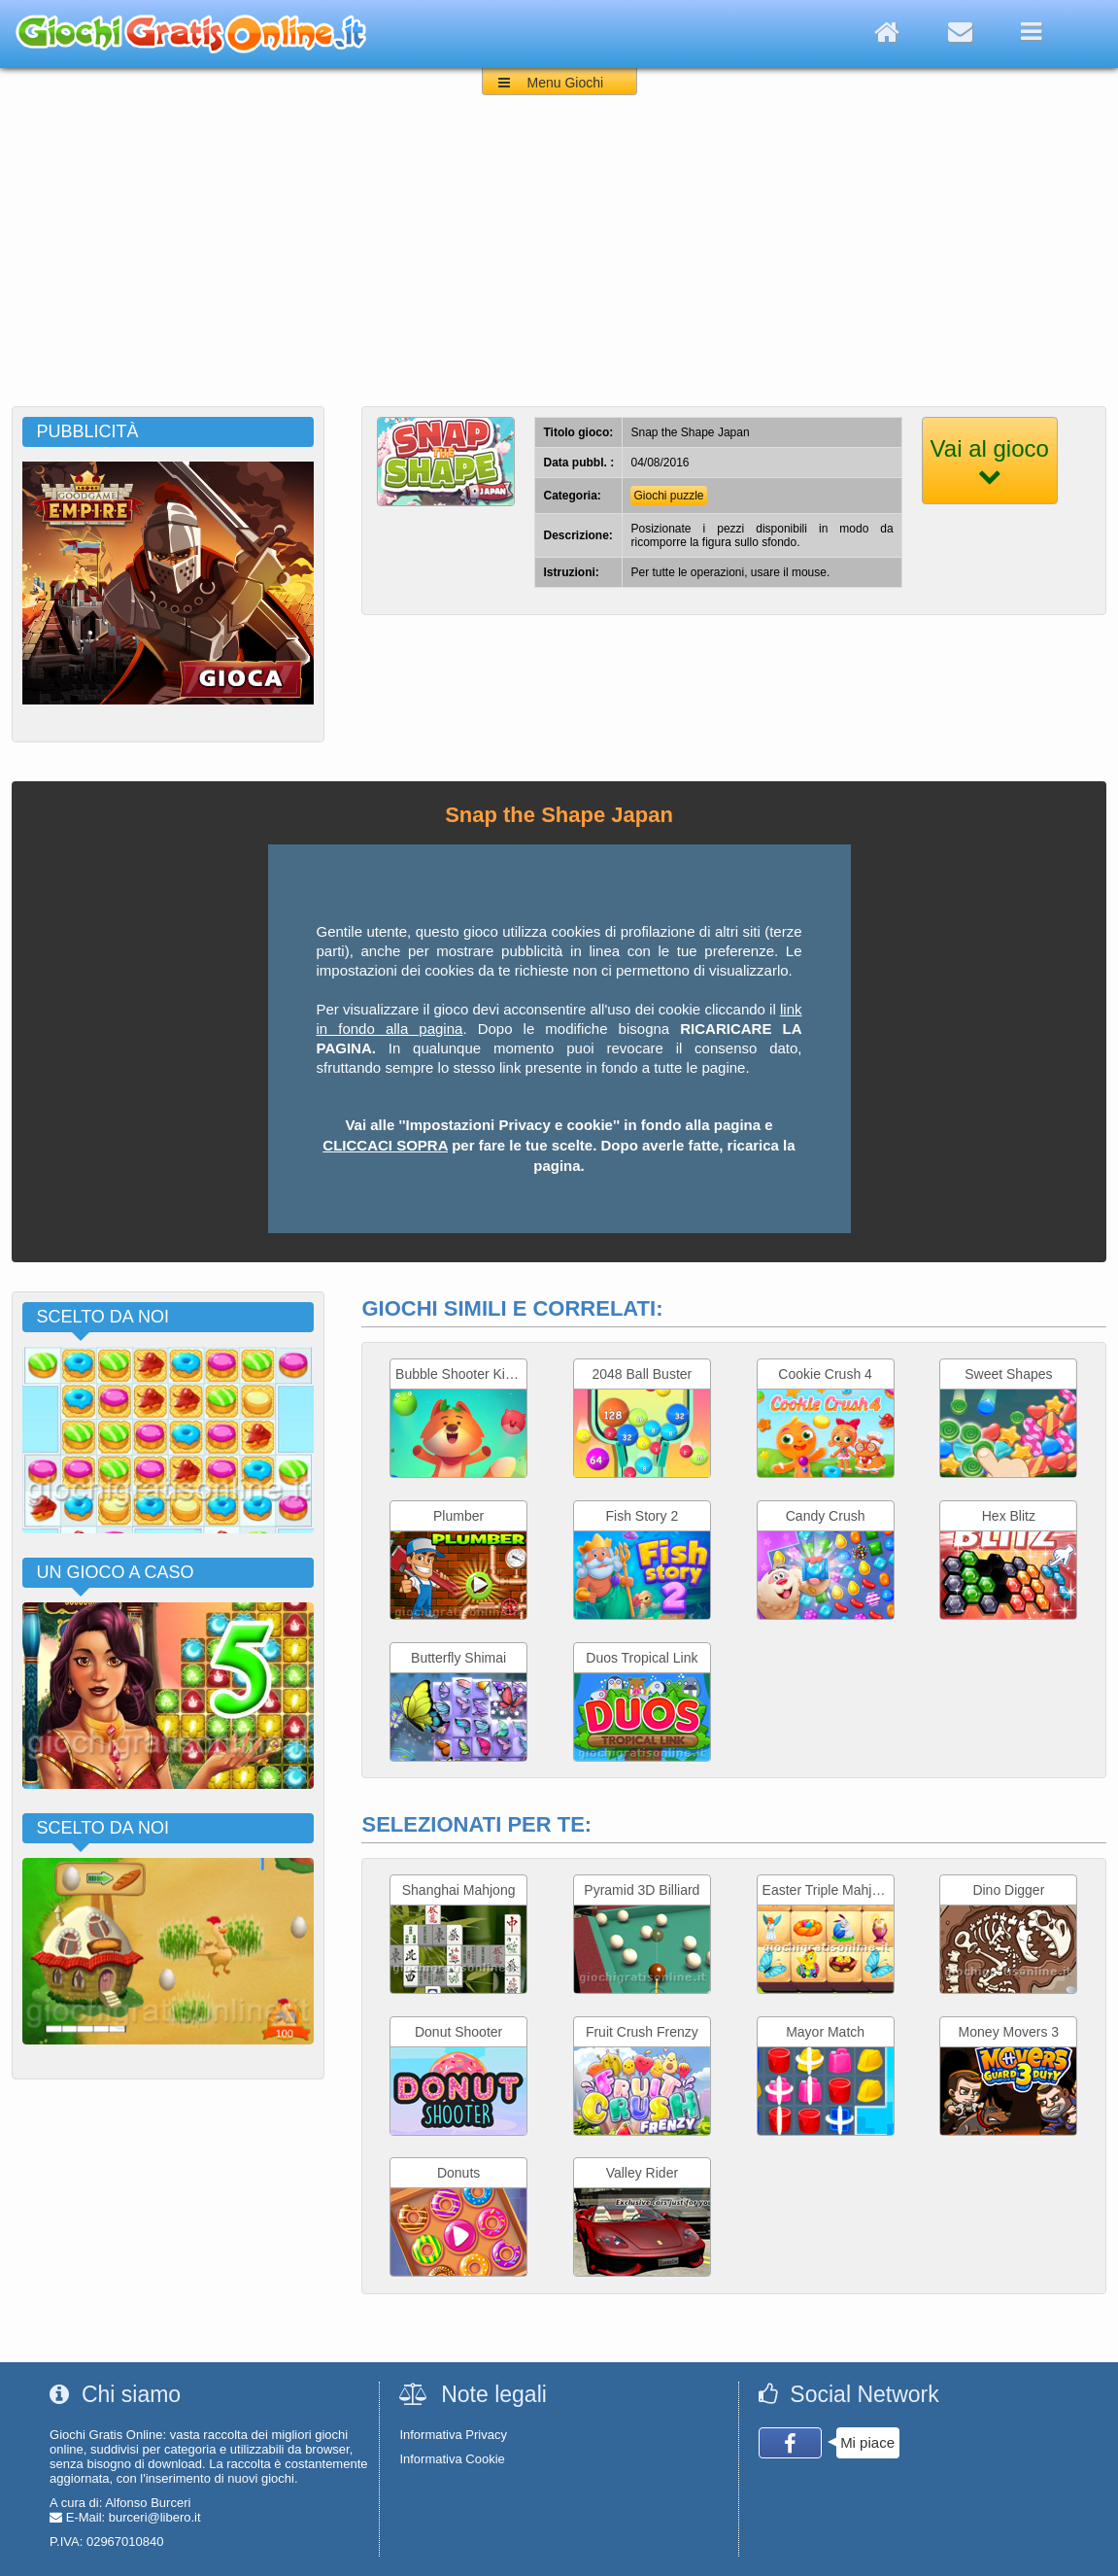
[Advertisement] (559, 260)
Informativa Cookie (451, 2459)
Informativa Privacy (453, 2434)
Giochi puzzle (668, 495)
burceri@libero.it (155, 2517)
